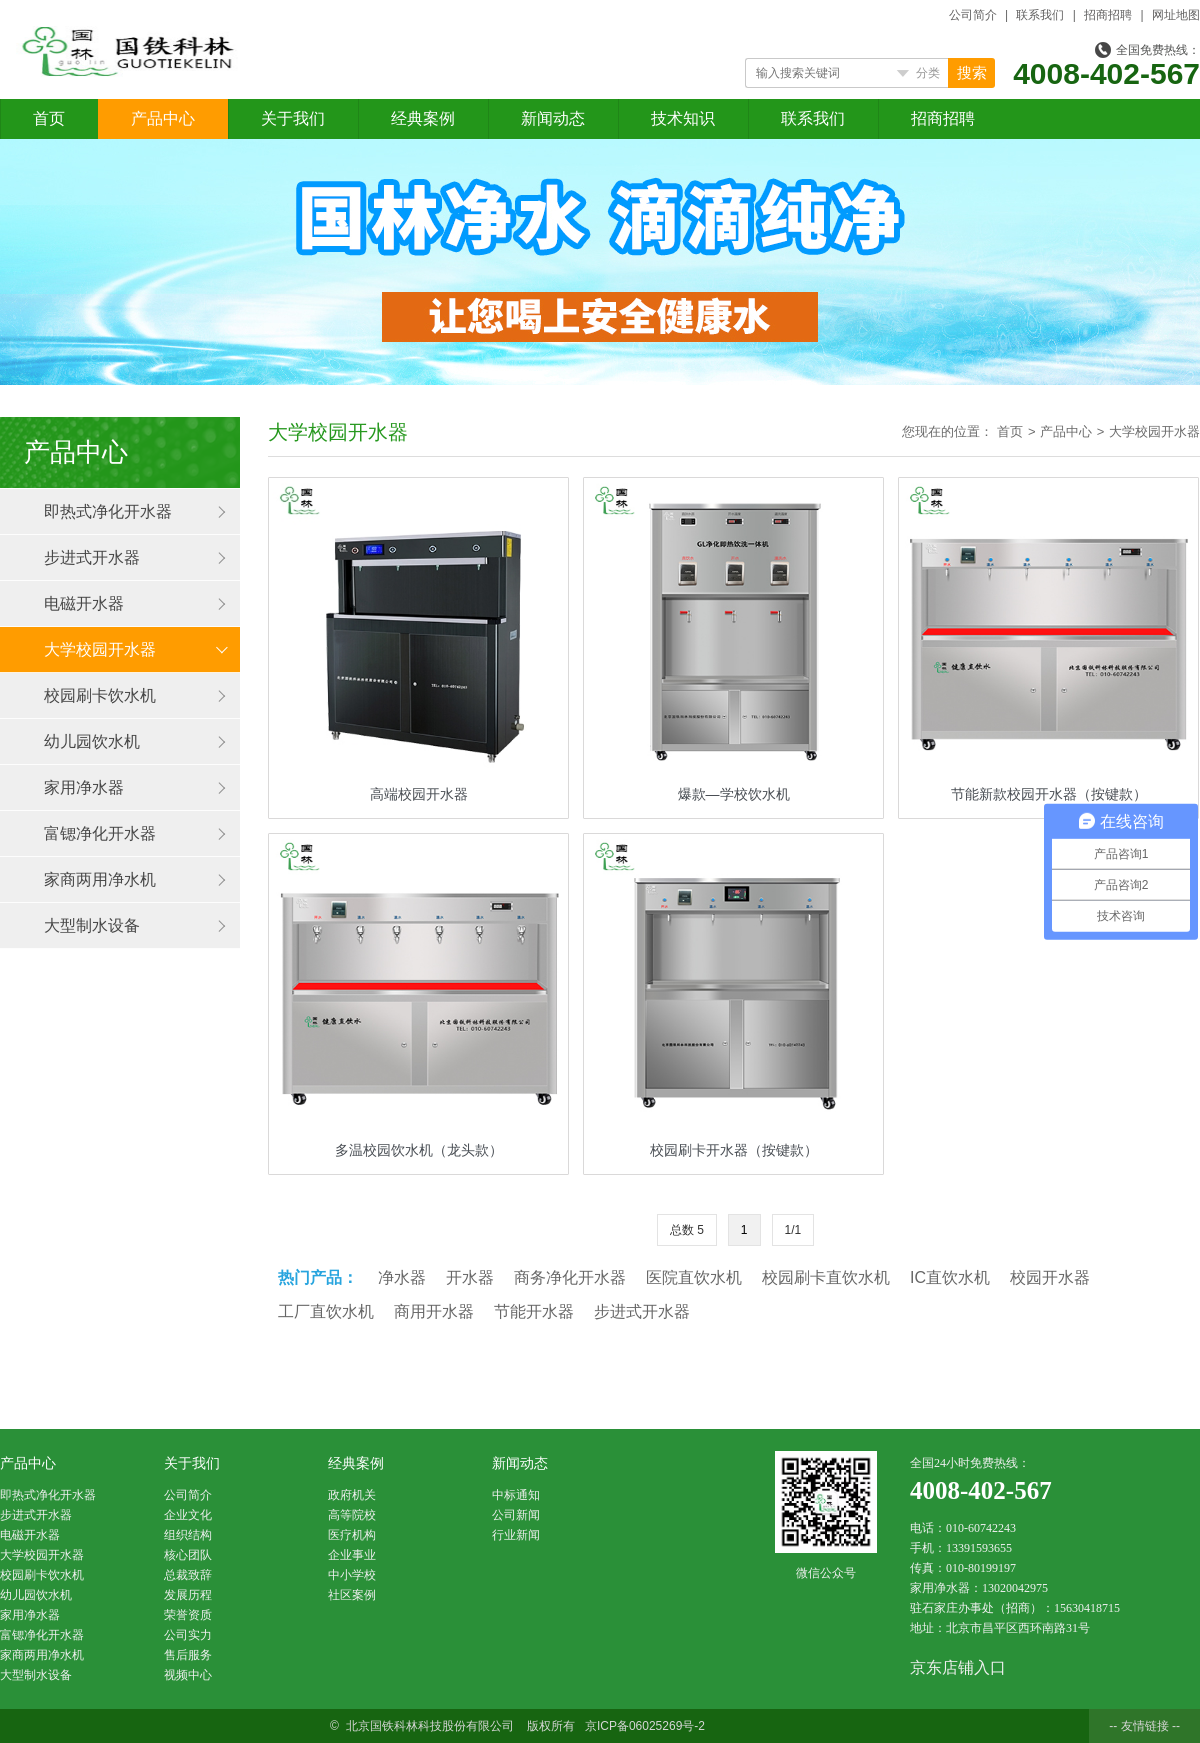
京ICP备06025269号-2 (645, 1726)
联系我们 (1040, 15)
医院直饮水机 (694, 1277)
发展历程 (188, 1595)
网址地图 (1176, 15)
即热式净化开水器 (108, 511)
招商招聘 (1108, 15)
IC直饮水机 (950, 1277)
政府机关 (352, 1495)
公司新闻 (516, 1515)
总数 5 (687, 1230)
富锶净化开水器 (100, 833)
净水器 (402, 1277)
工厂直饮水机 (326, 1311)
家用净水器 (84, 787)
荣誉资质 (188, 1615)
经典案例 (423, 118)
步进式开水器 (92, 557)
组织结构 (188, 1535)
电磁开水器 (84, 603)
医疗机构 (352, 1535)
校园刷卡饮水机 (100, 695)
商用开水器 (434, 1311)
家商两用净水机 (100, 879)
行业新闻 (516, 1535)
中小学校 (352, 1575)
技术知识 (683, 118)
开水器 (470, 1277)
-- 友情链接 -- (1144, 1726)
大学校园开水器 (100, 649)
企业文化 (188, 1515)
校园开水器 (1050, 1277)
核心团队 (188, 1555)
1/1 (793, 1230)
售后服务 (188, 1655)
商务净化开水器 (570, 1277)
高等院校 (352, 1515)
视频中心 (188, 1675)
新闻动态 (553, 118)
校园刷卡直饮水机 (826, 1277)
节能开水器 (534, 1311)
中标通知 (516, 1495)
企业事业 (352, 1555)
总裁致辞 (188, 1575)
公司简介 (973, 15)
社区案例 (352, 1595)
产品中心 (163, 118)
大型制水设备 (92, 925)
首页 (49, 118)
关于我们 (293, 118)
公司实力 (188, 1635)
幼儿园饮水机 (92, 741)
